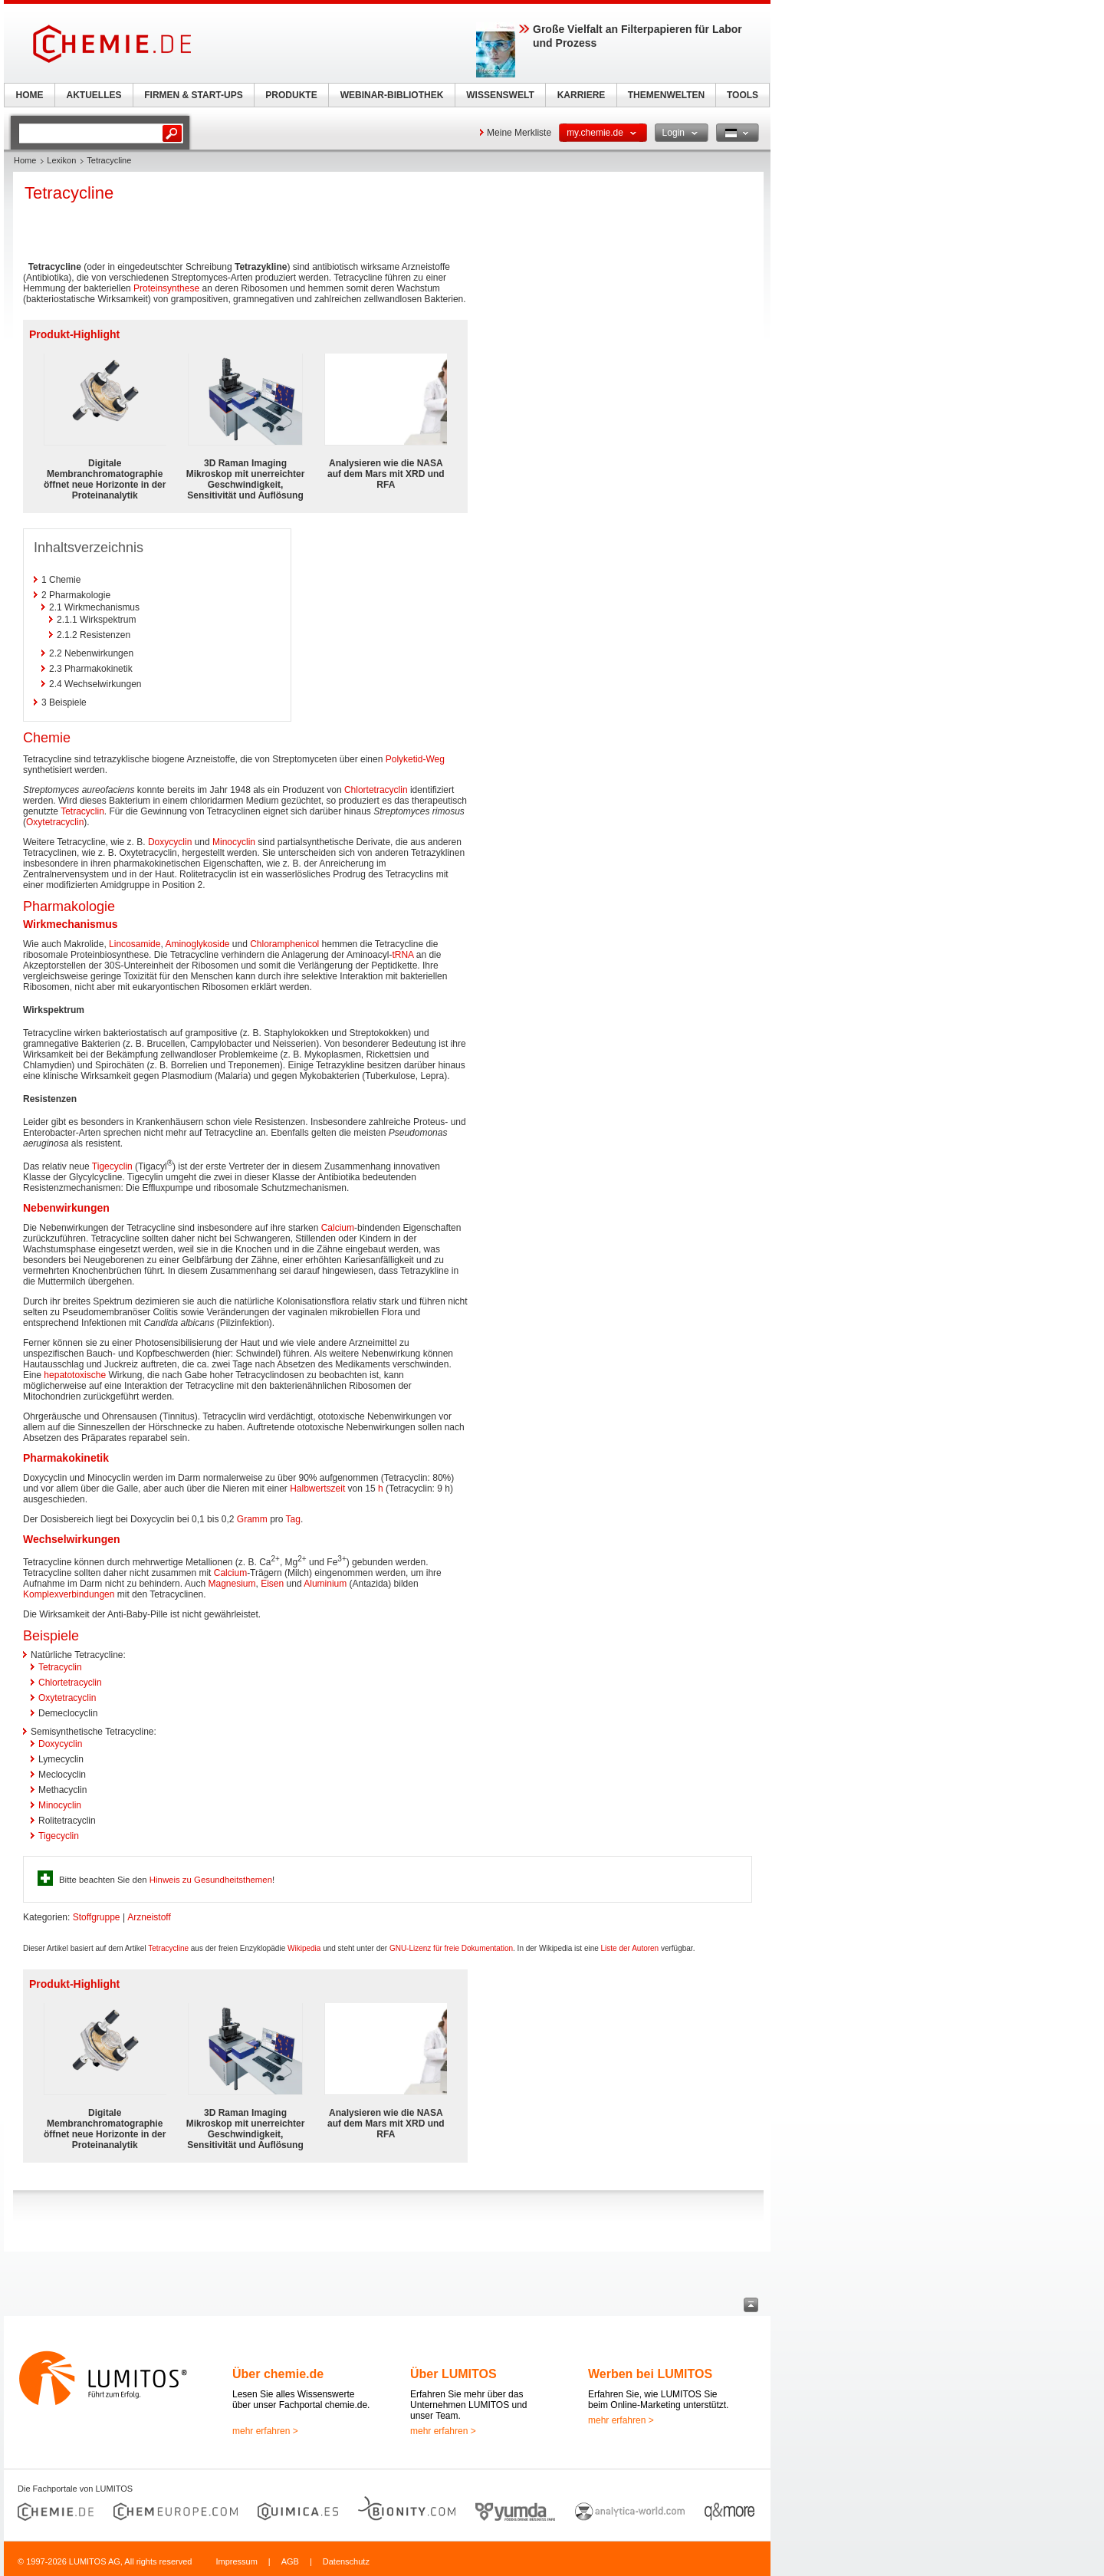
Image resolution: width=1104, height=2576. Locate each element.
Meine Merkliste (519, 132)
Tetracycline (168, 1948)
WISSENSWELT (500, 95)
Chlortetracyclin (376, 790)
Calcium (337, 1227)
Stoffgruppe (96, 1917)
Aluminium (325, 1583)
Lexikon (61, 160)
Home (25, 160)
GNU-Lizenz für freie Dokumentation (451, 1948)
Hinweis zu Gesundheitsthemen (211, 1879)
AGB (290, 2561)
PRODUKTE (291, 95)
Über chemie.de (278, 2373)
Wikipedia (304, 1948)
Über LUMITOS (453, 2373)
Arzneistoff (148, 1917)
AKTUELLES (94, 95)
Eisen (272, 1583)
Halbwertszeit (317, 1488)
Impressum (236, 2561)
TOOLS (742, 95)
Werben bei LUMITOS (650, 2373)
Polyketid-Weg (415, 759)
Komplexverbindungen (68, 1594)
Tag (293, 1519)
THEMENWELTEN (666, 95)
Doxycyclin (170, 842)
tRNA (402, 954)
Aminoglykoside (197, 944)
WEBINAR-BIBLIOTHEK (392, 95)
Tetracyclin (82, 811)
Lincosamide (134, 944)
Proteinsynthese (166, 288)
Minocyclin (233, 842)
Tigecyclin (112, 1166)
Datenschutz (346, 2561)
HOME (30, 95)
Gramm (252, 1519)
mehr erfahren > (265, 2431)
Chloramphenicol (284, 944)
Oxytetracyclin (55, 822)
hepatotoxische (75, 1375)
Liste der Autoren (630, 1948)
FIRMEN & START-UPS (193, 95)
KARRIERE (581, 95)
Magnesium (231, 1583)
